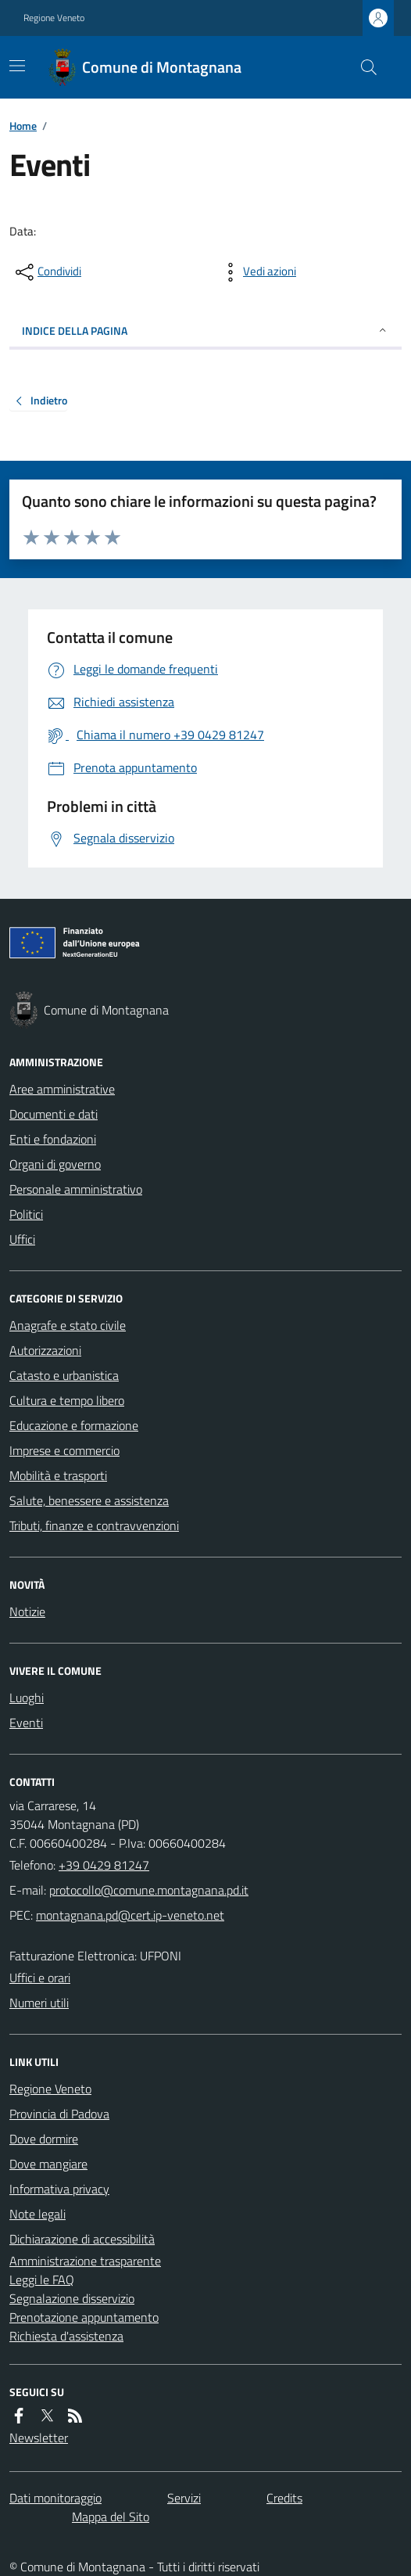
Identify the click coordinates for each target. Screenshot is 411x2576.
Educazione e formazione (73, 1425)
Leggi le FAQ (41, 2279)
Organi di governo (55, 1164)
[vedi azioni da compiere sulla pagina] (257, 272)
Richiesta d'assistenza (66, 2335)
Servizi (184, 2497)
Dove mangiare (48, 2163)
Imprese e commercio (64, 1450)
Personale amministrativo (75, 1189)
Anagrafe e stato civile (67, 1325)
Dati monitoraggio (55, 2497)
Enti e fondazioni (52, 1139)
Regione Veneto (53, 18)
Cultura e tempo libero (66, 1400)
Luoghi (26, 1697)
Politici (26, 1214)
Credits (284, 2497)
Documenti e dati (53, 1114)
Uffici (22, 1239)
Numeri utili (39, 2002)
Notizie (27, 1611)
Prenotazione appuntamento (84, 2317)
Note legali (37, 2213)
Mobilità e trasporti (58, 1475)
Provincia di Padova (59, 2113)
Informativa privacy (59, 2188)
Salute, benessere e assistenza (89, 1500)
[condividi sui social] (46, 272)
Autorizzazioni (45, 1350)
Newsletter (38, 2437)
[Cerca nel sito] (363, 67)
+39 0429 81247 (104, 1865)
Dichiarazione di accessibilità (82, 2238)
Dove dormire (43, 2138)
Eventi (26, 1722)
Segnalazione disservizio (71, 2298)
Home (23, 125)
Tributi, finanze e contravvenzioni (94, 1525)
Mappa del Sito (110, 2516)
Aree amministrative (62, 1089)
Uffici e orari (39, 1977)
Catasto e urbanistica (64, 1375)
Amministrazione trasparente (85, 2260)
